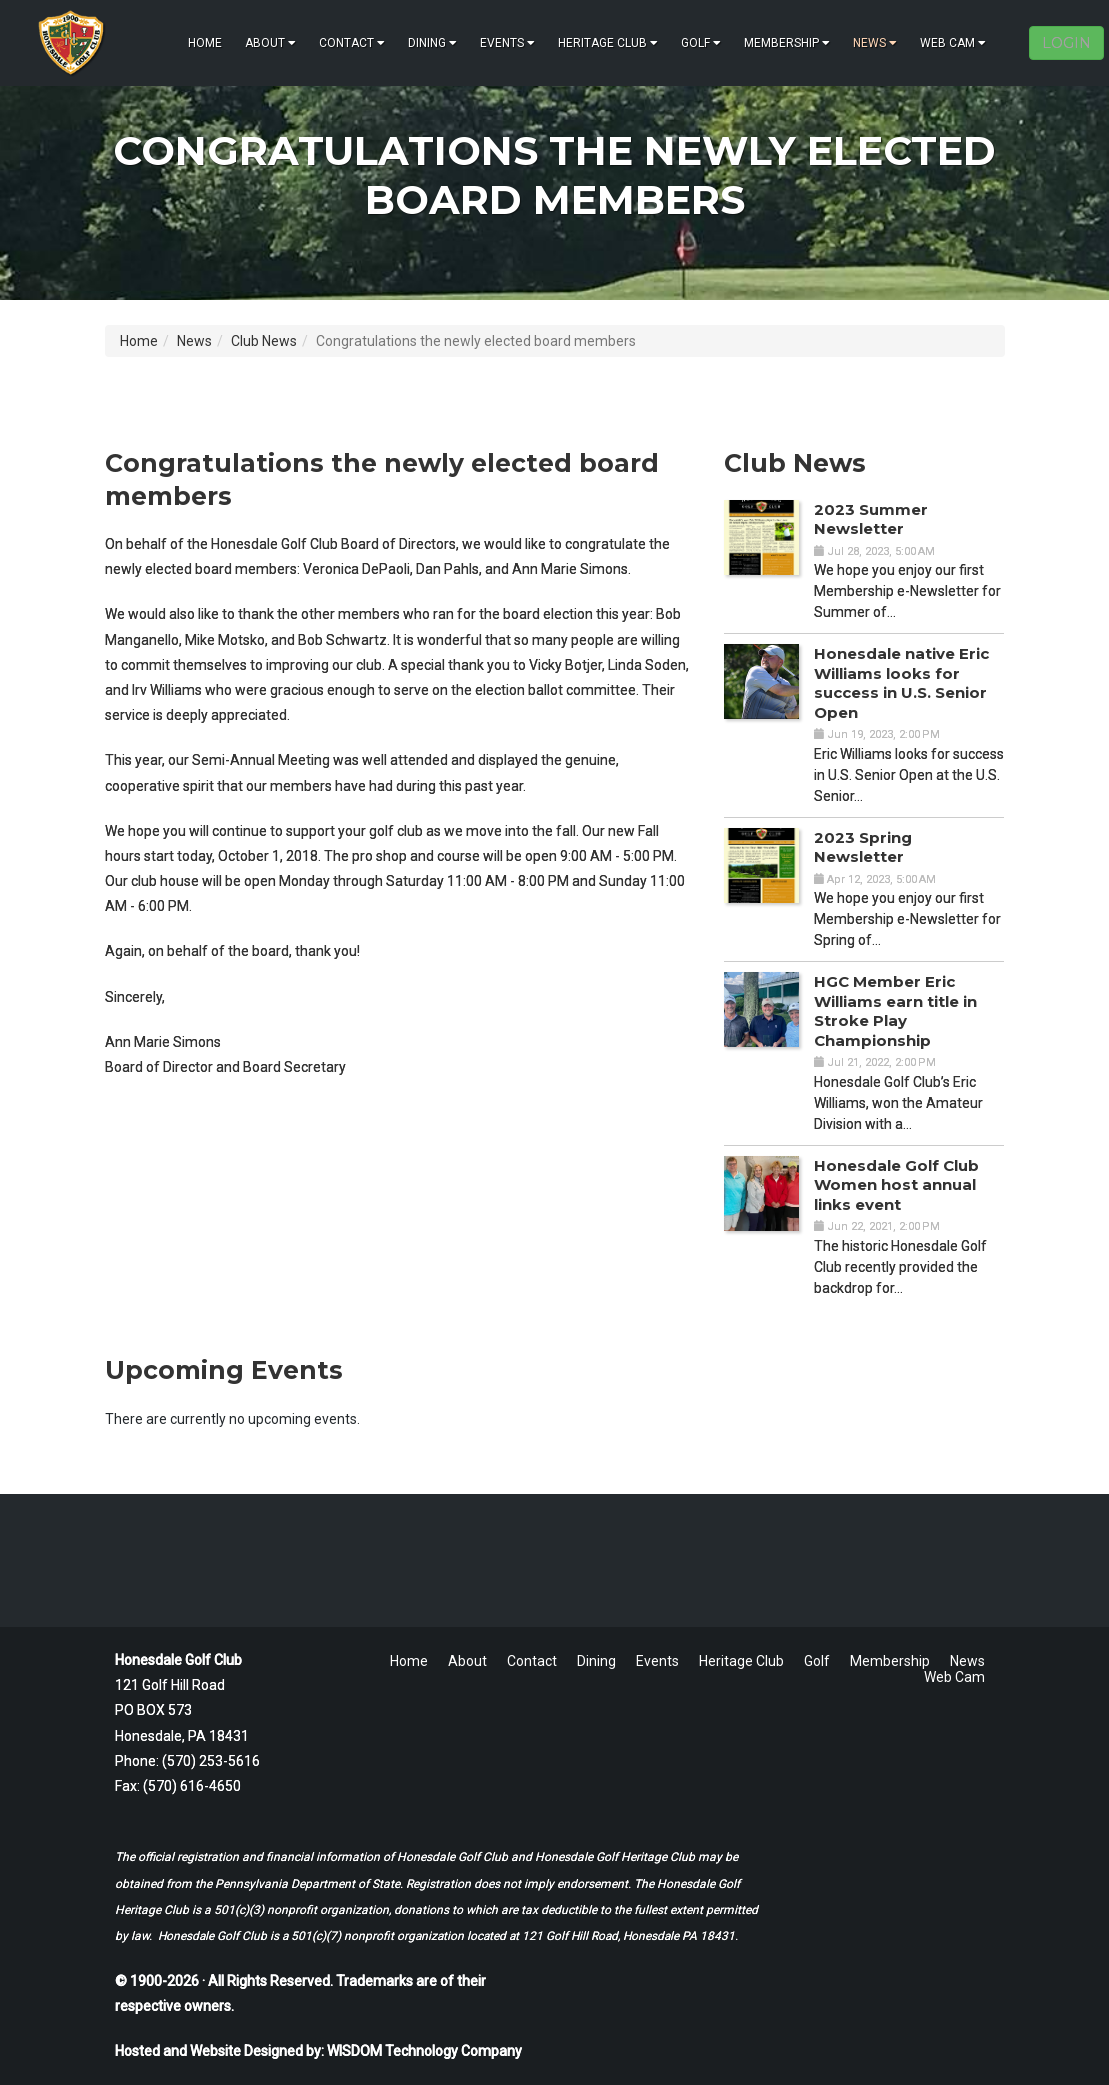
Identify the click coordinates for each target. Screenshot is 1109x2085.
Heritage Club (608, 43)
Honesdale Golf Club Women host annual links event (896, 1185)
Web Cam (953, 43)
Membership (787, 43)
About (270, 43)
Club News (264, 341)
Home (205, 43)
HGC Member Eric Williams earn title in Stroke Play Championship (895, 1011)
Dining (432, 43)
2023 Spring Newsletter (863, 847)
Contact (352, 43)
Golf (701, 43)
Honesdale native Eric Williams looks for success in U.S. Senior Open (901, 683)
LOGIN (1066, 43)
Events (507, 43)
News (875, 43)
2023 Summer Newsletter (871, 519)
